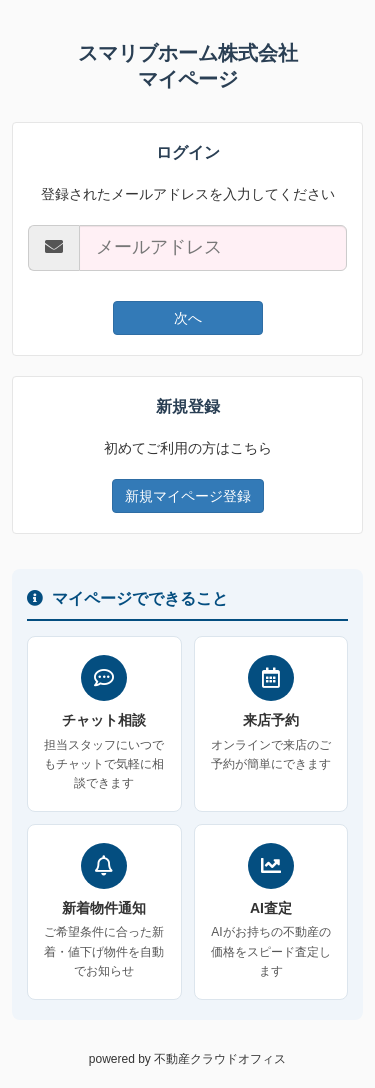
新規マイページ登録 (188, 496)
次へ (188, 318)
